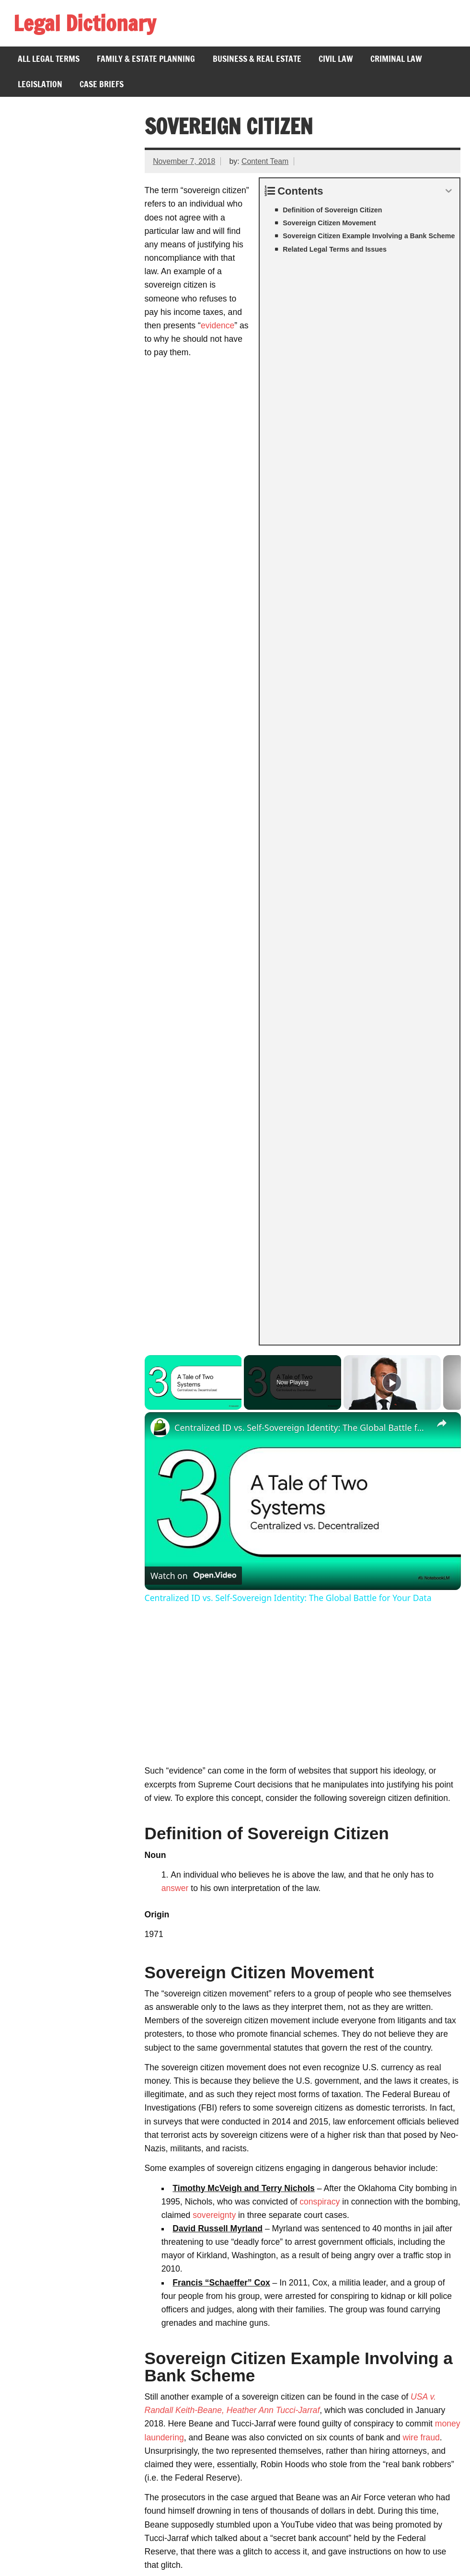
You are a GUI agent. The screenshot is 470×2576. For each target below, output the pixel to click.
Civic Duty (39, 2264)
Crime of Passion (53, 2251)
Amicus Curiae (48, 2176)
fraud (154, 1756)
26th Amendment (52, 2501)
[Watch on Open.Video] (193, 551)
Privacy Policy (119, 2563)
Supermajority (47, 2188)
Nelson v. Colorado (56, 2451)
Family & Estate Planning (146, 59)
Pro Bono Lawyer (53, 2302)
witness (397, 1560)
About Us (175, 2563)
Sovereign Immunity (58, 2213)
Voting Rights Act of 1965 (68, 2514)
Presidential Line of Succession (79, 2489)
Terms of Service (50, 2563)
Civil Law (336, 59)
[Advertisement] (303, 666)
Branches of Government (68, 2527)
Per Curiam (42, 2201)
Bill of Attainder (49, 2327)
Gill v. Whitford (48, 2413)
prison (156, 1952)
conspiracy (319, 1177)
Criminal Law (396, 59)
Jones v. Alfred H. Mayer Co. (74, 2477)
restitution (318, 1966)
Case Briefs (102, 84)
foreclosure (318, 1661)
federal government (296, 1675)
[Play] (391, 358)
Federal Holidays (52, 2464)
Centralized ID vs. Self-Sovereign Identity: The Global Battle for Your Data (301, 403)
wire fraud (420, 1412)
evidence (199, 298)
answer (175, 864)
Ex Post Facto (47, 2340)
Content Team (264, 161)
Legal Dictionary (84, 23)
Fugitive (35, 2277)
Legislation (40, 84)
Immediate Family (54, 2315)
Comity (34, 2289)
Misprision (39, 2226)
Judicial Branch (49, 2239)
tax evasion (409, 1742)
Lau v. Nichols (47, 2400)
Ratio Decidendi (50, 2163)
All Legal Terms (49, 59)
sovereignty (214, 1190)
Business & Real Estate (257, 59)
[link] (160, 403)
